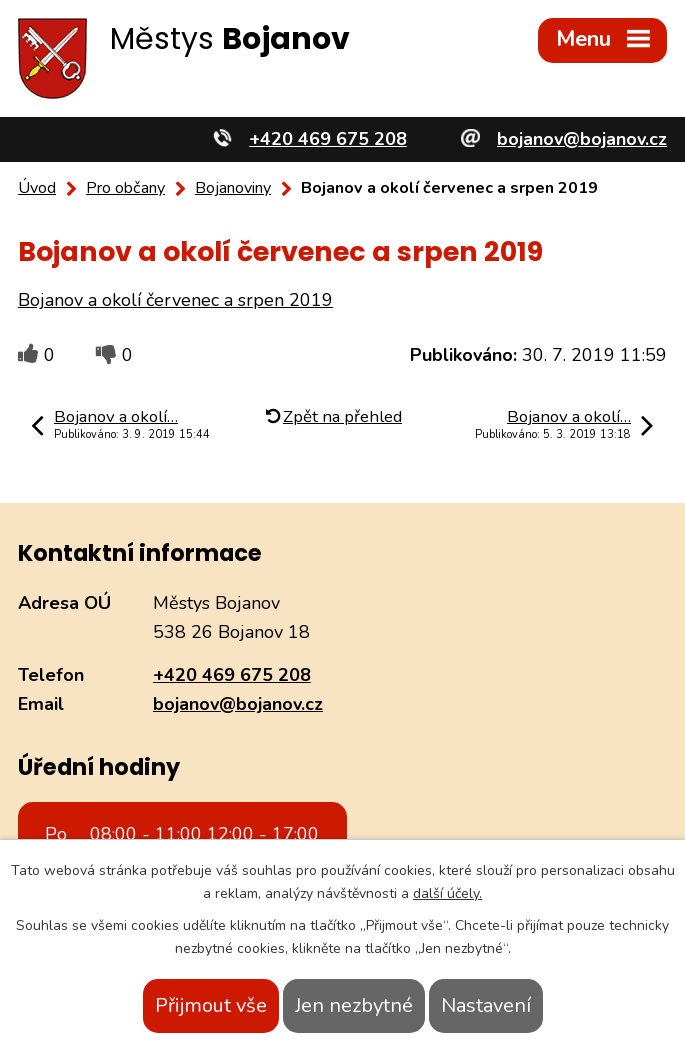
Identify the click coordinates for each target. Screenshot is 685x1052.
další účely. (447, 893)
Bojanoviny (233, 188)
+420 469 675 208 (232, 675)
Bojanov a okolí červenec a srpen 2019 (175, 300)
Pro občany (125, 188)
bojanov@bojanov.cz (238, 704)
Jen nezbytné (354, 1005)
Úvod (37, 188)
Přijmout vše (211, 1005)
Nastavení (486, 1005)
